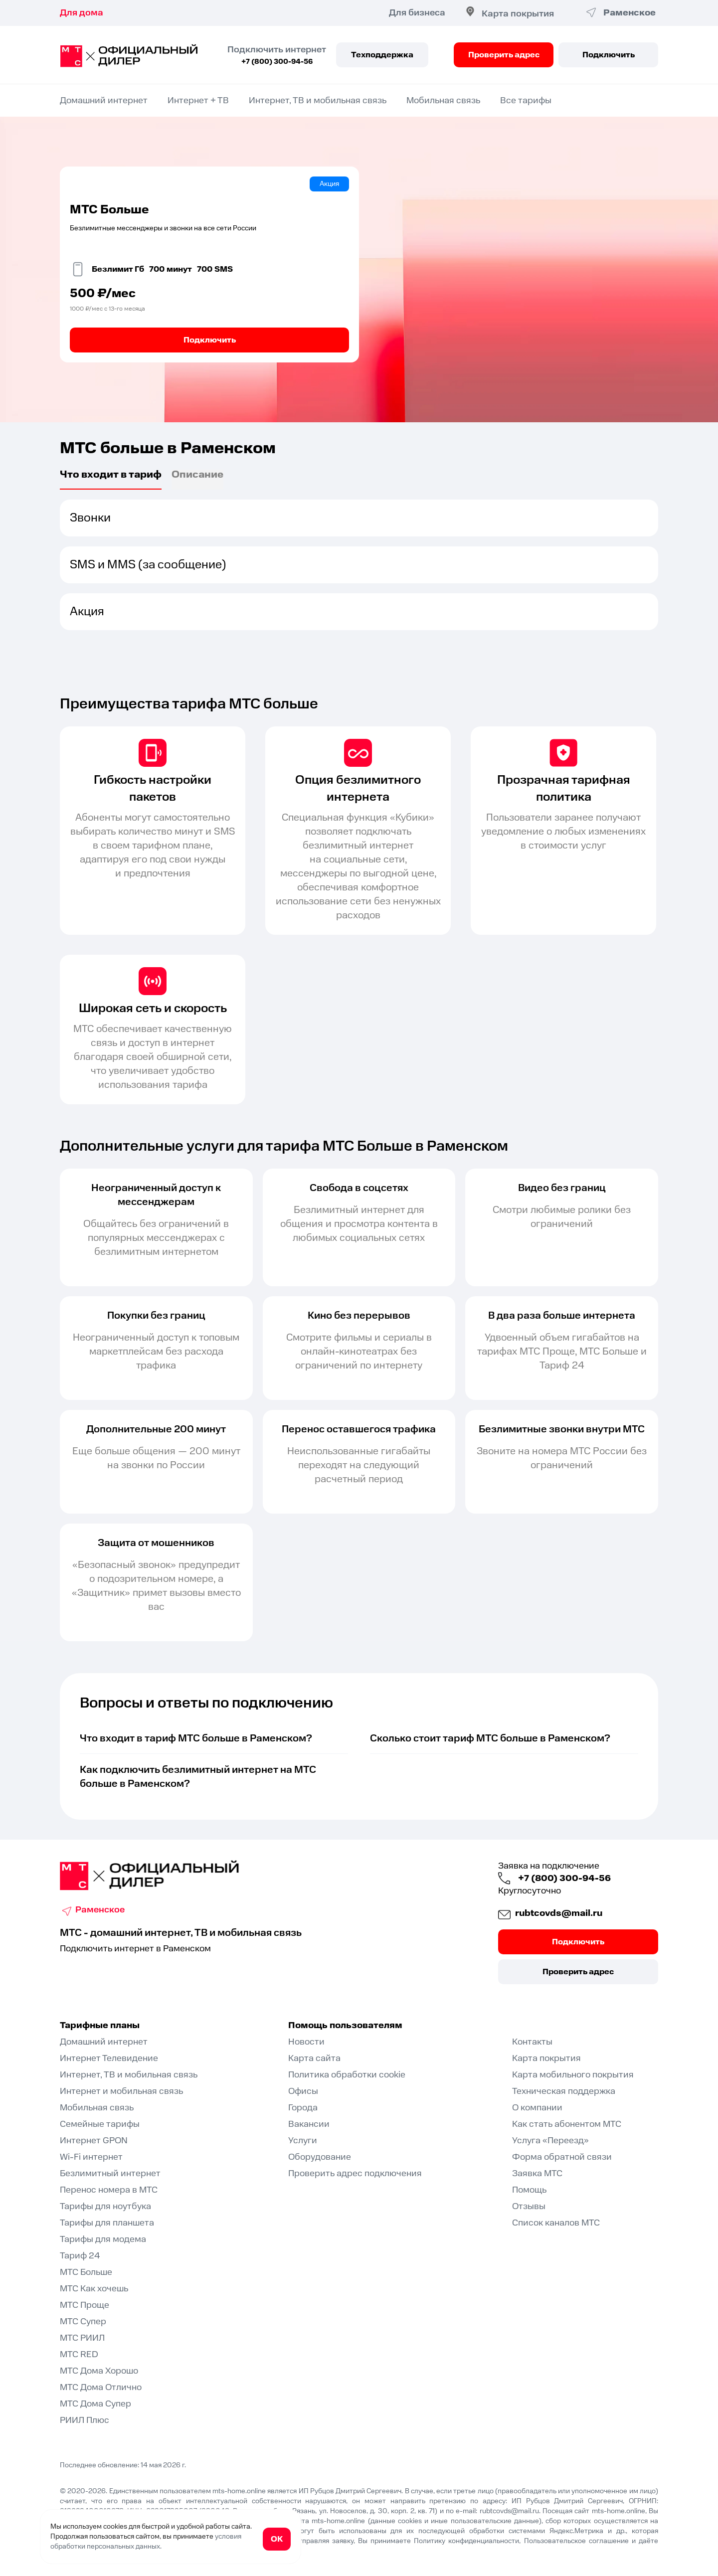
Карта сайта (314, 2058)
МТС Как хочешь (94, 2288)
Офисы (303, 2091)
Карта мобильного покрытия (573, 2074)
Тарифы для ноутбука (105, 2206)
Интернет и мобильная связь (121, 2091)
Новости (306, 2042)
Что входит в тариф (111, 476)
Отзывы (528, 2206)
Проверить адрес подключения (355, 2173)
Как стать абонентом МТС (566, 2124)
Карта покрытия (518, 13)
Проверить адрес (503, 54)
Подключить (608, 54)
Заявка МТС (537, 2173)
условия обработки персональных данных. (145, 2542)
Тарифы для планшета (107, 2223)
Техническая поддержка (563, 2091)
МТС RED (79, 2354)
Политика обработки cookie (346, 2074)
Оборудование (319, 2157)
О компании (537, 2107)
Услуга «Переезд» (550, 2140)
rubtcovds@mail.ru (558, 1913)
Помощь (529, 2190)
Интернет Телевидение (109, 2058)
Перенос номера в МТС (109, 2190)
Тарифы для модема (103, 2239)
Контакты (532, 2042)
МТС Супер (83, 2321)
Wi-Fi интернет (91, 2157)
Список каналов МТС (556, 2223)
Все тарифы (525, 100)
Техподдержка (382, 54)
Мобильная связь (443, 100)
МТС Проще (84, 2305)
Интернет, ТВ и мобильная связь (317, 100)
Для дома (81, 12)
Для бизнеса (417, 12)
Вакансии (309, 2124)
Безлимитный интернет (110, 2173)
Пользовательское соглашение (576, 2541)
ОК (277, 2539)
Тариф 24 (80, 2255)
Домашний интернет (104, 100)
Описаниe (197, 476)
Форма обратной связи (562, 2157)
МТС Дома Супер (95, 2404)
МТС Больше (86, 2272)
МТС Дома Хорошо (99, 2371)
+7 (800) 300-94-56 (277, 62)
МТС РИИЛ (82, 2338)
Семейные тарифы (100, 2124)
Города (303, 2107)
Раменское (100, 1909)
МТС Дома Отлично (101, 2387)
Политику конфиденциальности (466, 2541)
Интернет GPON (94, 2140)
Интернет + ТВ (198, 100)
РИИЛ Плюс (84, 2420)
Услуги (302, 2140)
